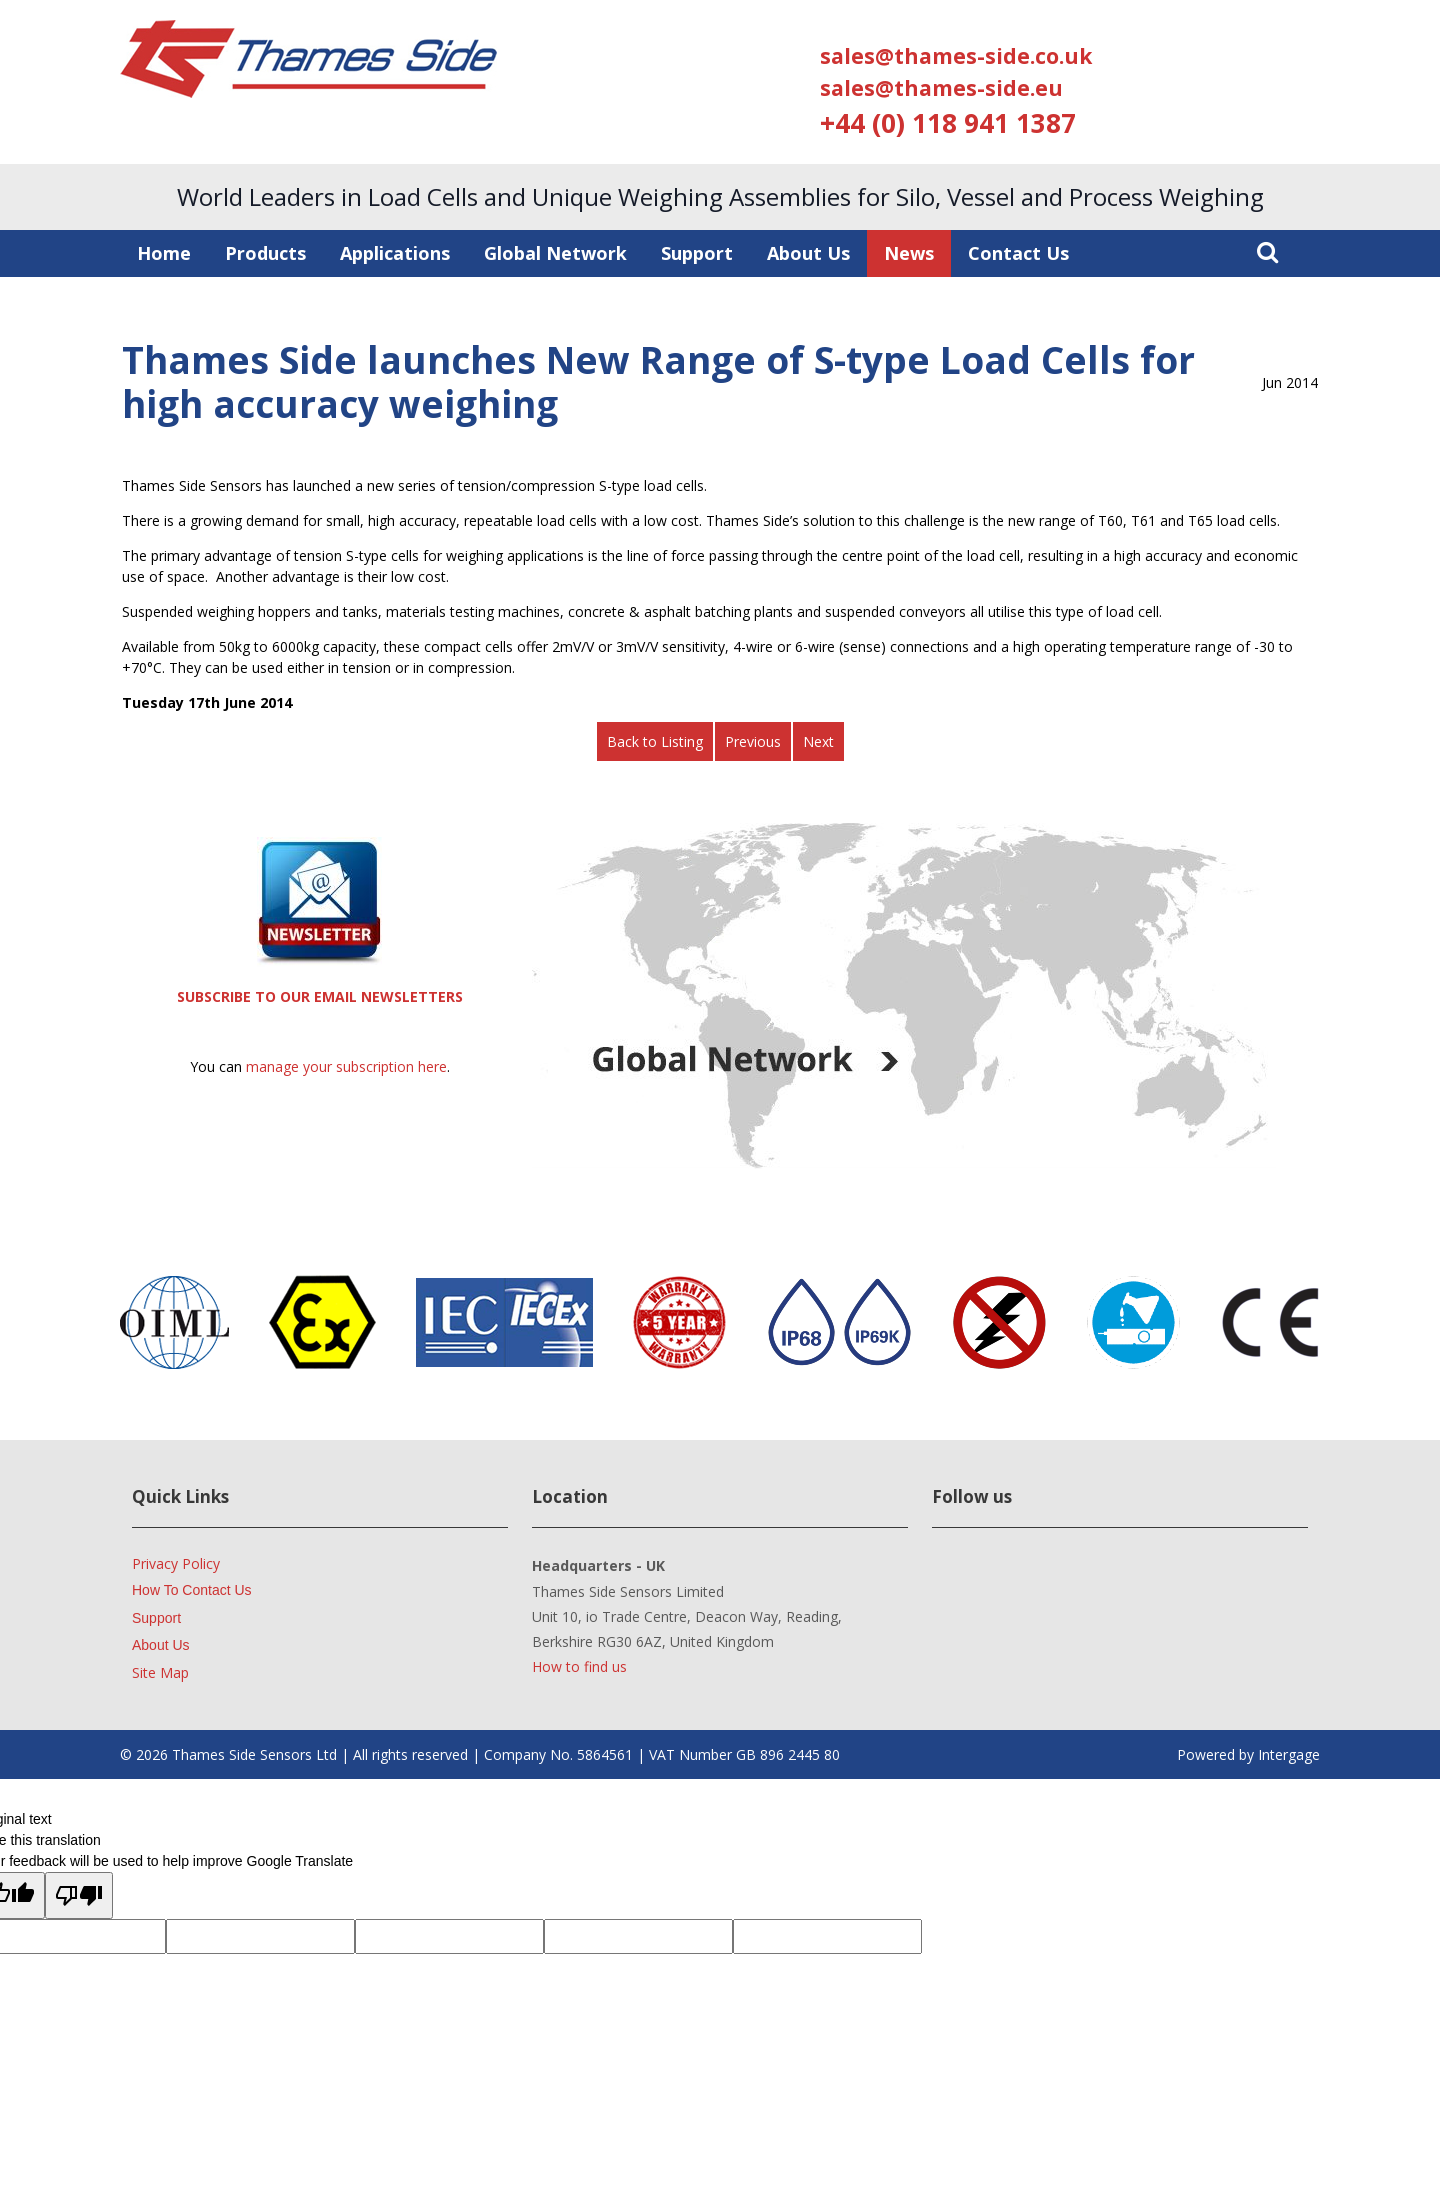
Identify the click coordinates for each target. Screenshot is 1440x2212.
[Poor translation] (79, 1895)
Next (818, 741)
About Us (808, 253)
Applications (395, 253)
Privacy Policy (176, 1563)
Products (265, 253)
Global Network (555, 253)
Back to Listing (655, 741)
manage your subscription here (346, 1066)
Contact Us (1018, 253)
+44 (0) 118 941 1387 (948, 123)
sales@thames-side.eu (941, 88)
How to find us (579, 1666)
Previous (753, 741)
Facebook (1085, 1578)
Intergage (1289, 1754)
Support (697, 253)
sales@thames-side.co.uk (956, 56)
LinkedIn (959, 1578)
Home (164, 253)
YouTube (1022, 1578)
